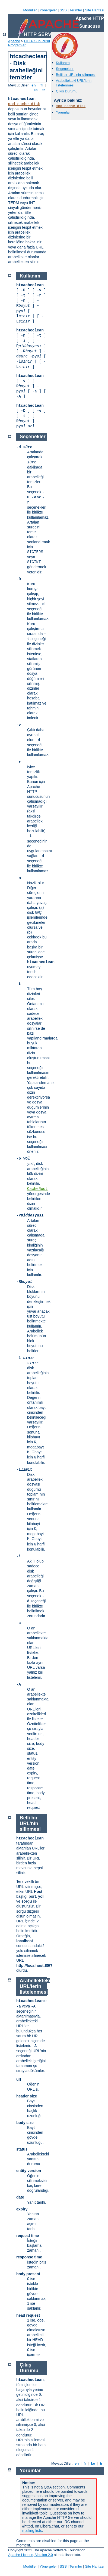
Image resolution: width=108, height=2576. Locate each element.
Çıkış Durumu (66, 91)
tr (44, 90)
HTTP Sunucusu (37, 41)
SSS (63, 10)
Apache (14, 41)
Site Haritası (94, 10)
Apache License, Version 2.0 (30, 2555)
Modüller (30, 10)
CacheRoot (37, 1189)
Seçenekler (65, 69)
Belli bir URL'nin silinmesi (76, 75)
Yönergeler (48, 10)
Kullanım (63, 63)
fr (42, 85)
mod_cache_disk (24, 104)
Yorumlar (63, 112)
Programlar (17, 45)
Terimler (75, 10)
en (34, 85)
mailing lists (32, 2530)
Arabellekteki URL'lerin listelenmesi (73, 83)
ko (36, 90)
